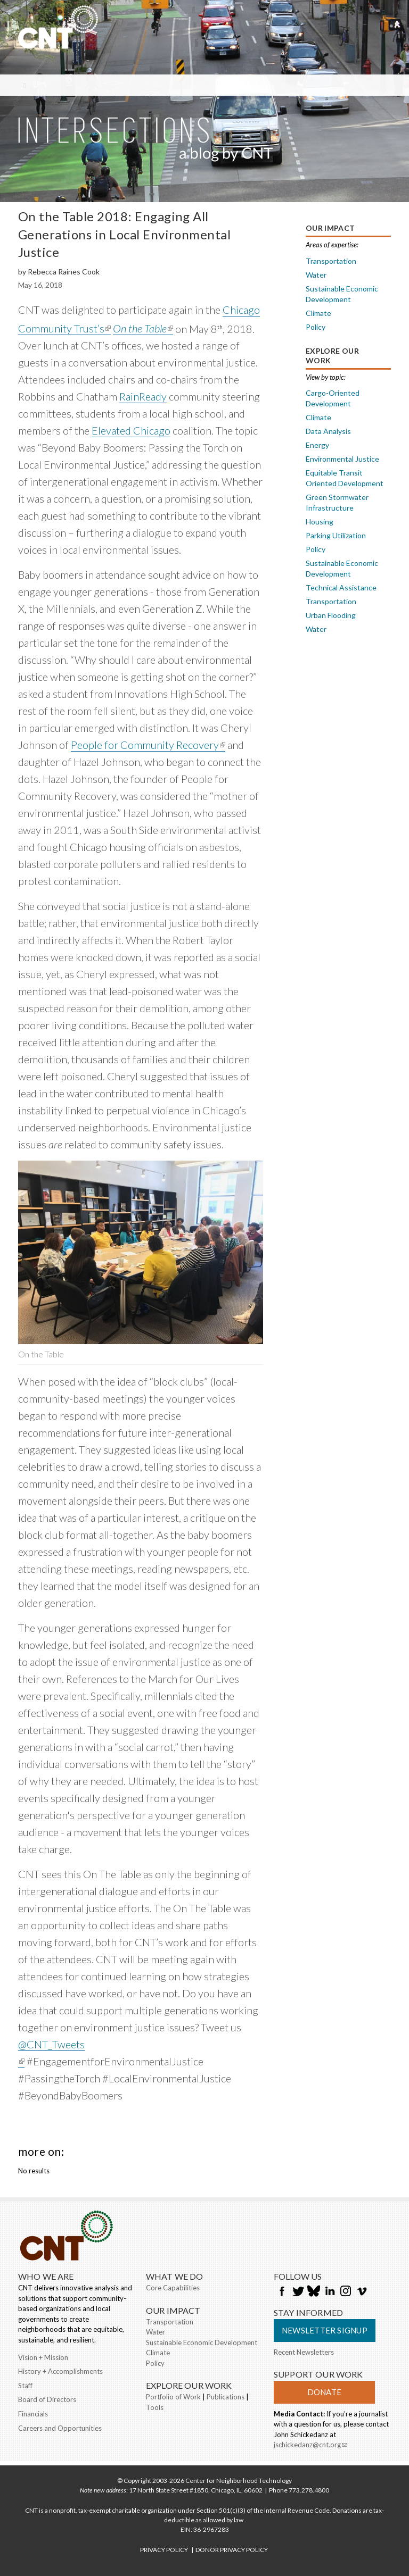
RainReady (143, 396)
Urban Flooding (331, 615)
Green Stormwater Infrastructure (337, 502)
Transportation (331, 260)
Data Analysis (328, 431)
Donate (324, 2392)
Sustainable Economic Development (342, 294)
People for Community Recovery (148, 745)
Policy (315, 326)
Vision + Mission (43, 2357)
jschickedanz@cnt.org (310, 2445)
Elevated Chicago (131, 430)
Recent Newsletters (304, 2352)
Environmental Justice (342, 458)
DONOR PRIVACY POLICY (231, 2550)
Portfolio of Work (173, 2396)
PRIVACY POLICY (164, 2550)
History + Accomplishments (60, 2371)
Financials (33, 2414)
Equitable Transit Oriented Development (344, 478)
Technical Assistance (341, 587)
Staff (25, 2385)
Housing (319, 521)
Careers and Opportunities (60, 2428)
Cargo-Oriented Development (332, 398)
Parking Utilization (336, 535)
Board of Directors (47, 2399)
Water (316, 274)
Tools (154, 2407)
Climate (318, 313)
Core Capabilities (173, 2287)
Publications (225, 2396)
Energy (317, 444)
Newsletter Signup (324, 2330)
